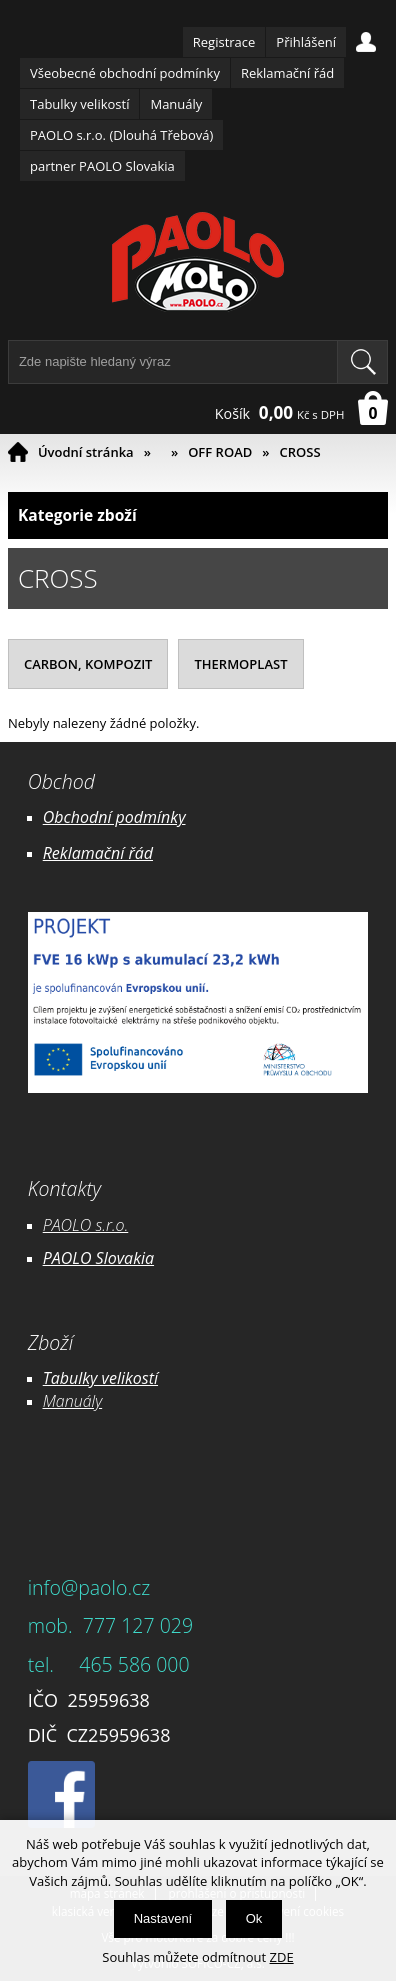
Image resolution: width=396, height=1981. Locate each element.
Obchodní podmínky (114, 817)
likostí (137, 1378)
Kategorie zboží (198, 515)
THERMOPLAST (240, 664)
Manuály (176, 104)
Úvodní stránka (86, 452)
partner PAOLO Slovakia (102, 166)
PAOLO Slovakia (98, 1258)
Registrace (224, 42)
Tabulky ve (80, 1378)
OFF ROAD (220, 452)
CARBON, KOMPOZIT (88, 664)
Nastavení (163, 1918)
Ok (254, 1918)
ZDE (282, 1957)
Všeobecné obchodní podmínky (125, 73)
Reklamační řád (287, 73)
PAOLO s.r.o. (86, 1225)
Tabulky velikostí (79, 104)
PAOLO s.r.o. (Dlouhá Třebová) (121, 135)
